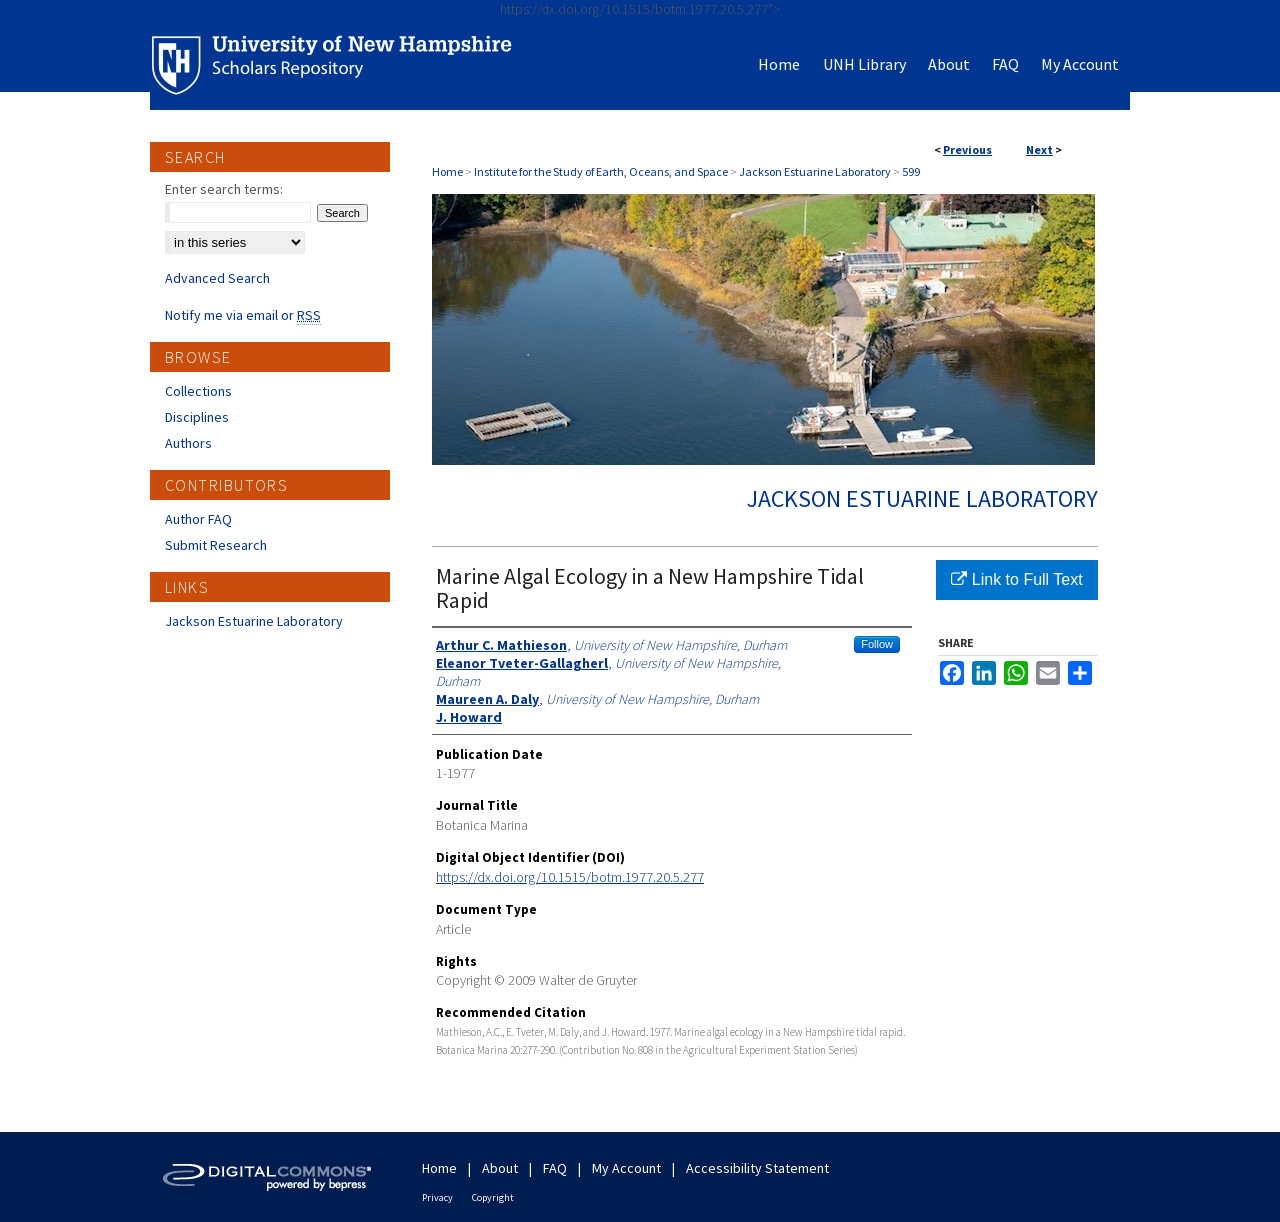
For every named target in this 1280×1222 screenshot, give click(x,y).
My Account (626, 1168)
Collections (198, 391)
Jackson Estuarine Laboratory (815, 171)
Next (1039, 149)
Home (447, 171)
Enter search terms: (224, 189)
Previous (967, 149)
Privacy (437, 1197)
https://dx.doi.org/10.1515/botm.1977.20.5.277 (570, 877)
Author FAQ (198, 519)
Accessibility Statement (757, 1168)
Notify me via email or (243, 315)
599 (911, 171)
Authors (188, 443)
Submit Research (216, 545)
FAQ (555, 1168)
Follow (877, 644)
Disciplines (197, 417)
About (500, 1168)
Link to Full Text (1016, 579)
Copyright (493, 1197)
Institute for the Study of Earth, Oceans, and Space (601, 171)
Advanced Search (217, 278)
